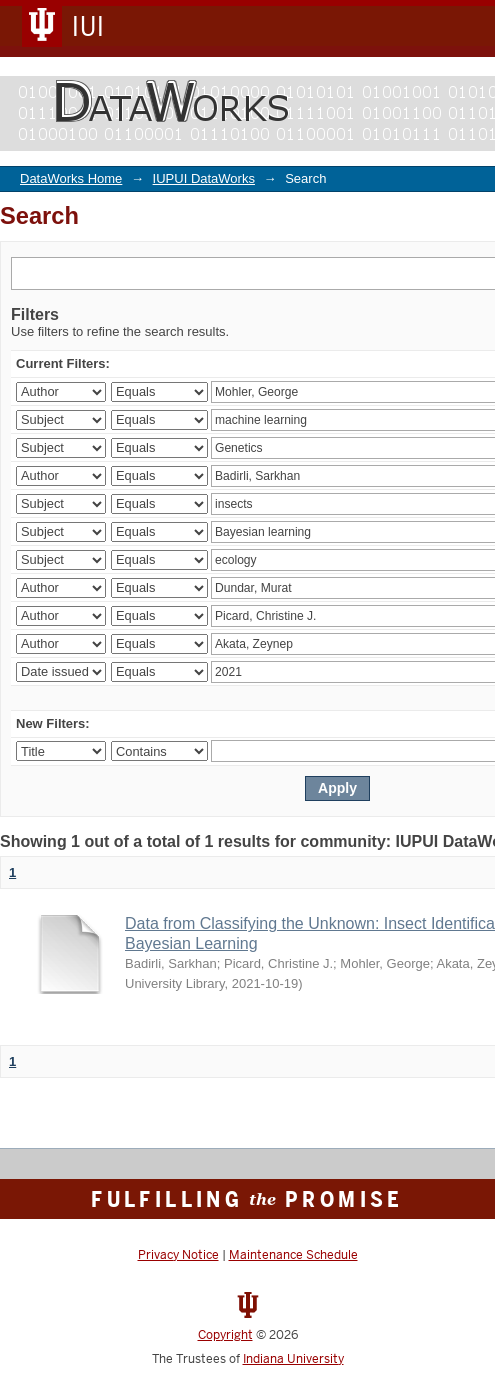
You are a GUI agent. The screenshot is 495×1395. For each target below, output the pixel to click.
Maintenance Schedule (293, 1255)
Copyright (225, 1335)
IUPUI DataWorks (204, 178)
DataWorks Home (71, 178)
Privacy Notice (178, 1255)
